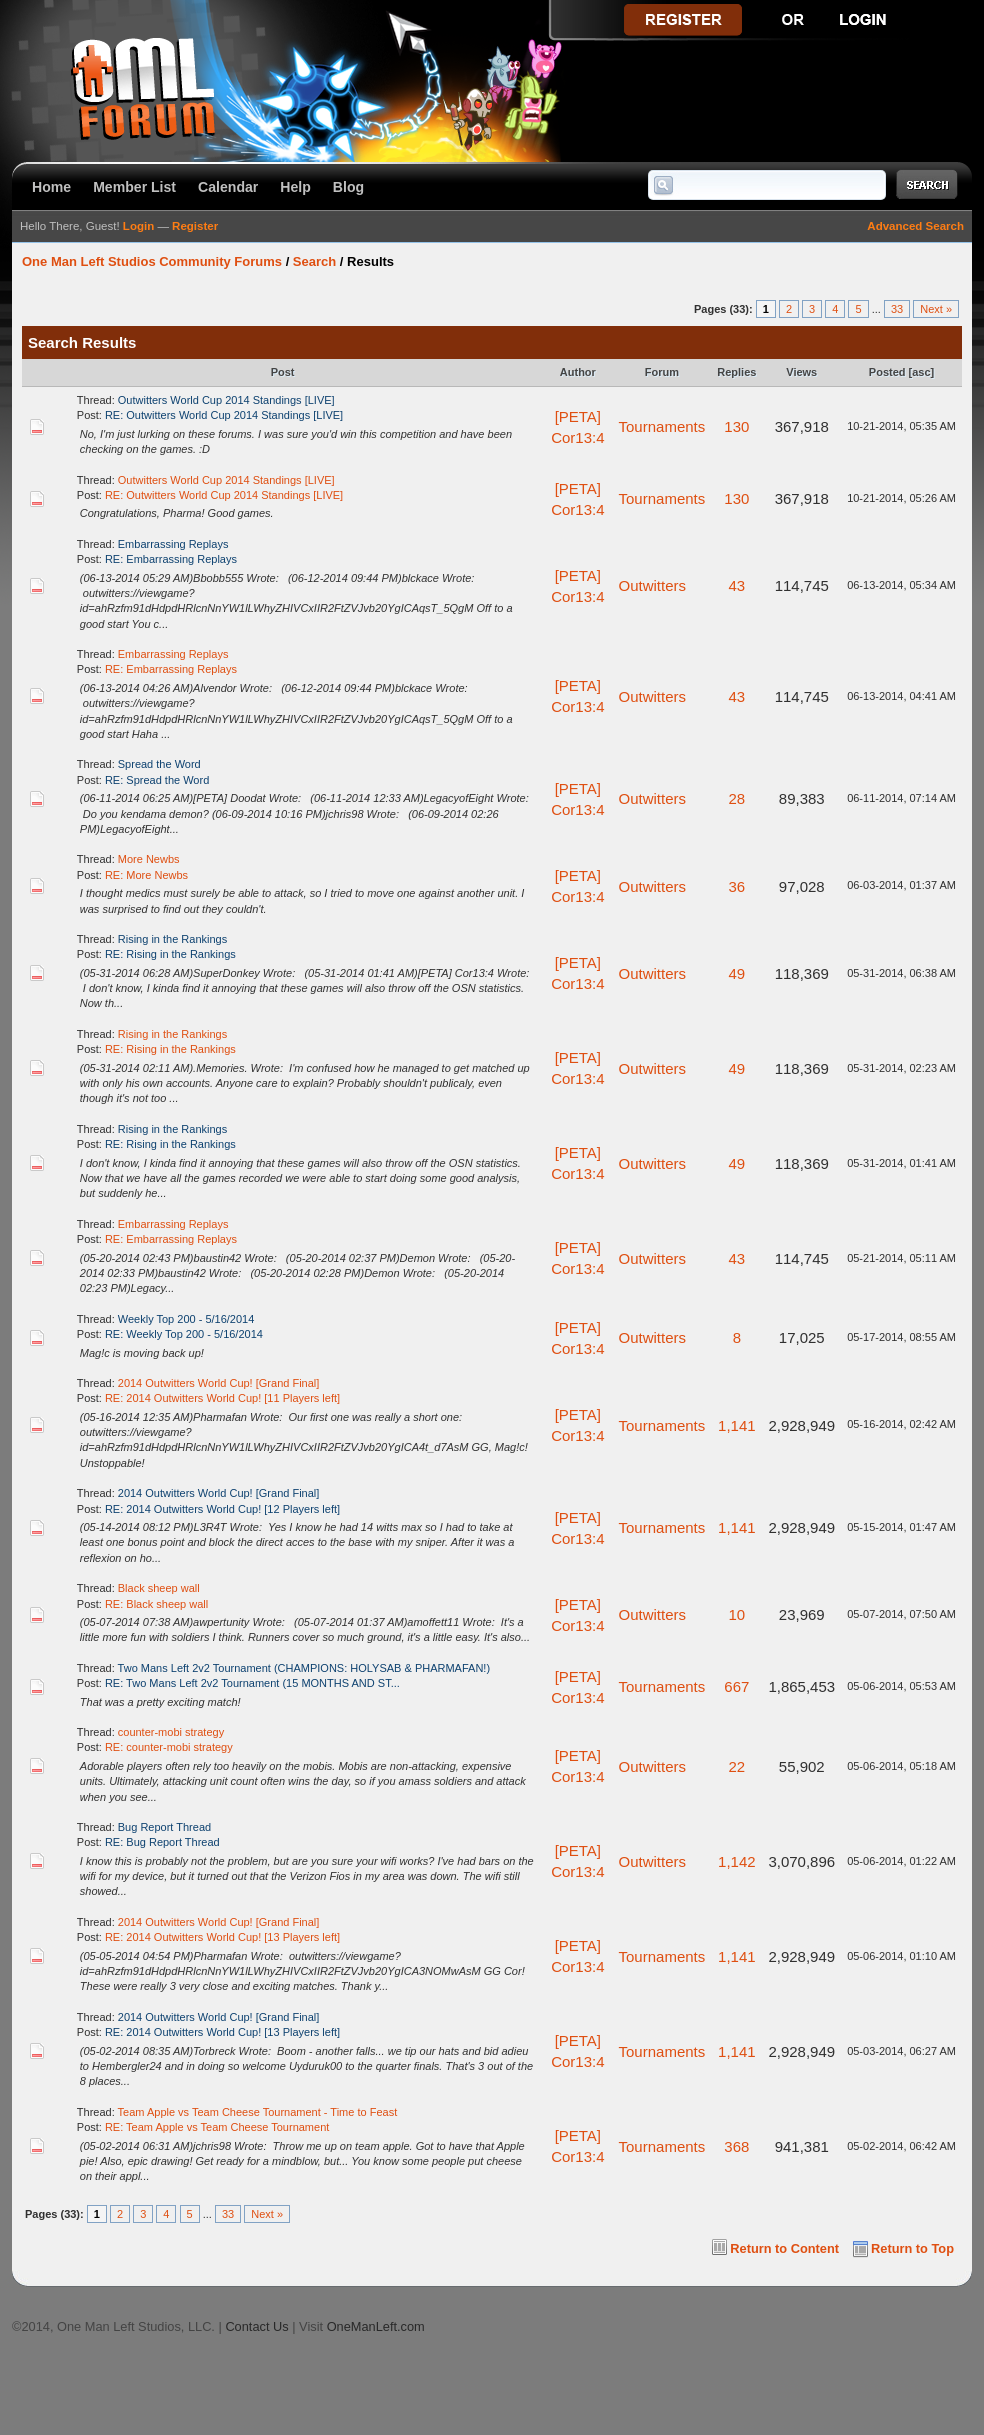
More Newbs (149, 859)
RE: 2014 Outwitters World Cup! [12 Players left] (222, 1509)
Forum (662, 372)
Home (51, 187)
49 (736, 973)
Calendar (228, 187)
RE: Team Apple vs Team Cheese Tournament (217, 2127)
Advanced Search (915, 226)
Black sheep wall (159, 1588)
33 (897, 309)
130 (736, 426)
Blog (348, 187)
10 (736, 1614)
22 (736, 1766)
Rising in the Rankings (172, 939)
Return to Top (912, 2248)
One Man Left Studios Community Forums (152, 261)
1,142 (737, 1861)
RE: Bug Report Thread (162, 1842)
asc (921, 372)
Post (283, 372)
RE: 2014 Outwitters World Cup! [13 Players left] (222, 1937)
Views (801, 372)
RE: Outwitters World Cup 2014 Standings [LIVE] (224, 415)
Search (314, 261)
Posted (887, 372)
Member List (134, 187)
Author (578, 372)
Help (295, 187)
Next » (936, 309)
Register (195, 226)
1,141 (737, 1425)
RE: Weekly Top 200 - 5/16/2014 (184, 1334)
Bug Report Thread (164, 1827)
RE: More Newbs (146, 875)
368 (736, 2146)
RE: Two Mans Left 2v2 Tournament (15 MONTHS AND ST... (252, 1683)
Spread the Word (159, 764)
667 (736, 1686)
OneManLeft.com (376, 2326)
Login (138, 226)
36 (736, 886)
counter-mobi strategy (171, 1732)
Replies (736, 372)
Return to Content (784, 2248)
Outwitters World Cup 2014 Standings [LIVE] (226, 400)
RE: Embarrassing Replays (171, 559)
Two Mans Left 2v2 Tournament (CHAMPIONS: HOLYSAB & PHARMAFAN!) (304, 1668)
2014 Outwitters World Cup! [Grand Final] (219, 1383)
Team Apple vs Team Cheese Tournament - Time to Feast (258, 2112)
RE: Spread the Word (157, 780)
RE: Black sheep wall (156, 1604)
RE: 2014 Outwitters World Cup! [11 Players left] (222, 1398)
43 (736, 585)
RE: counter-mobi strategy (169, 1747)
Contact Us (256, 2326)
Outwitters (653, 585)
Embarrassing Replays (173, 544)
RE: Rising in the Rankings (170, 954)
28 (736, 798)
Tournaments (662, 426)
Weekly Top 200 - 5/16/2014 (186, 1319)
